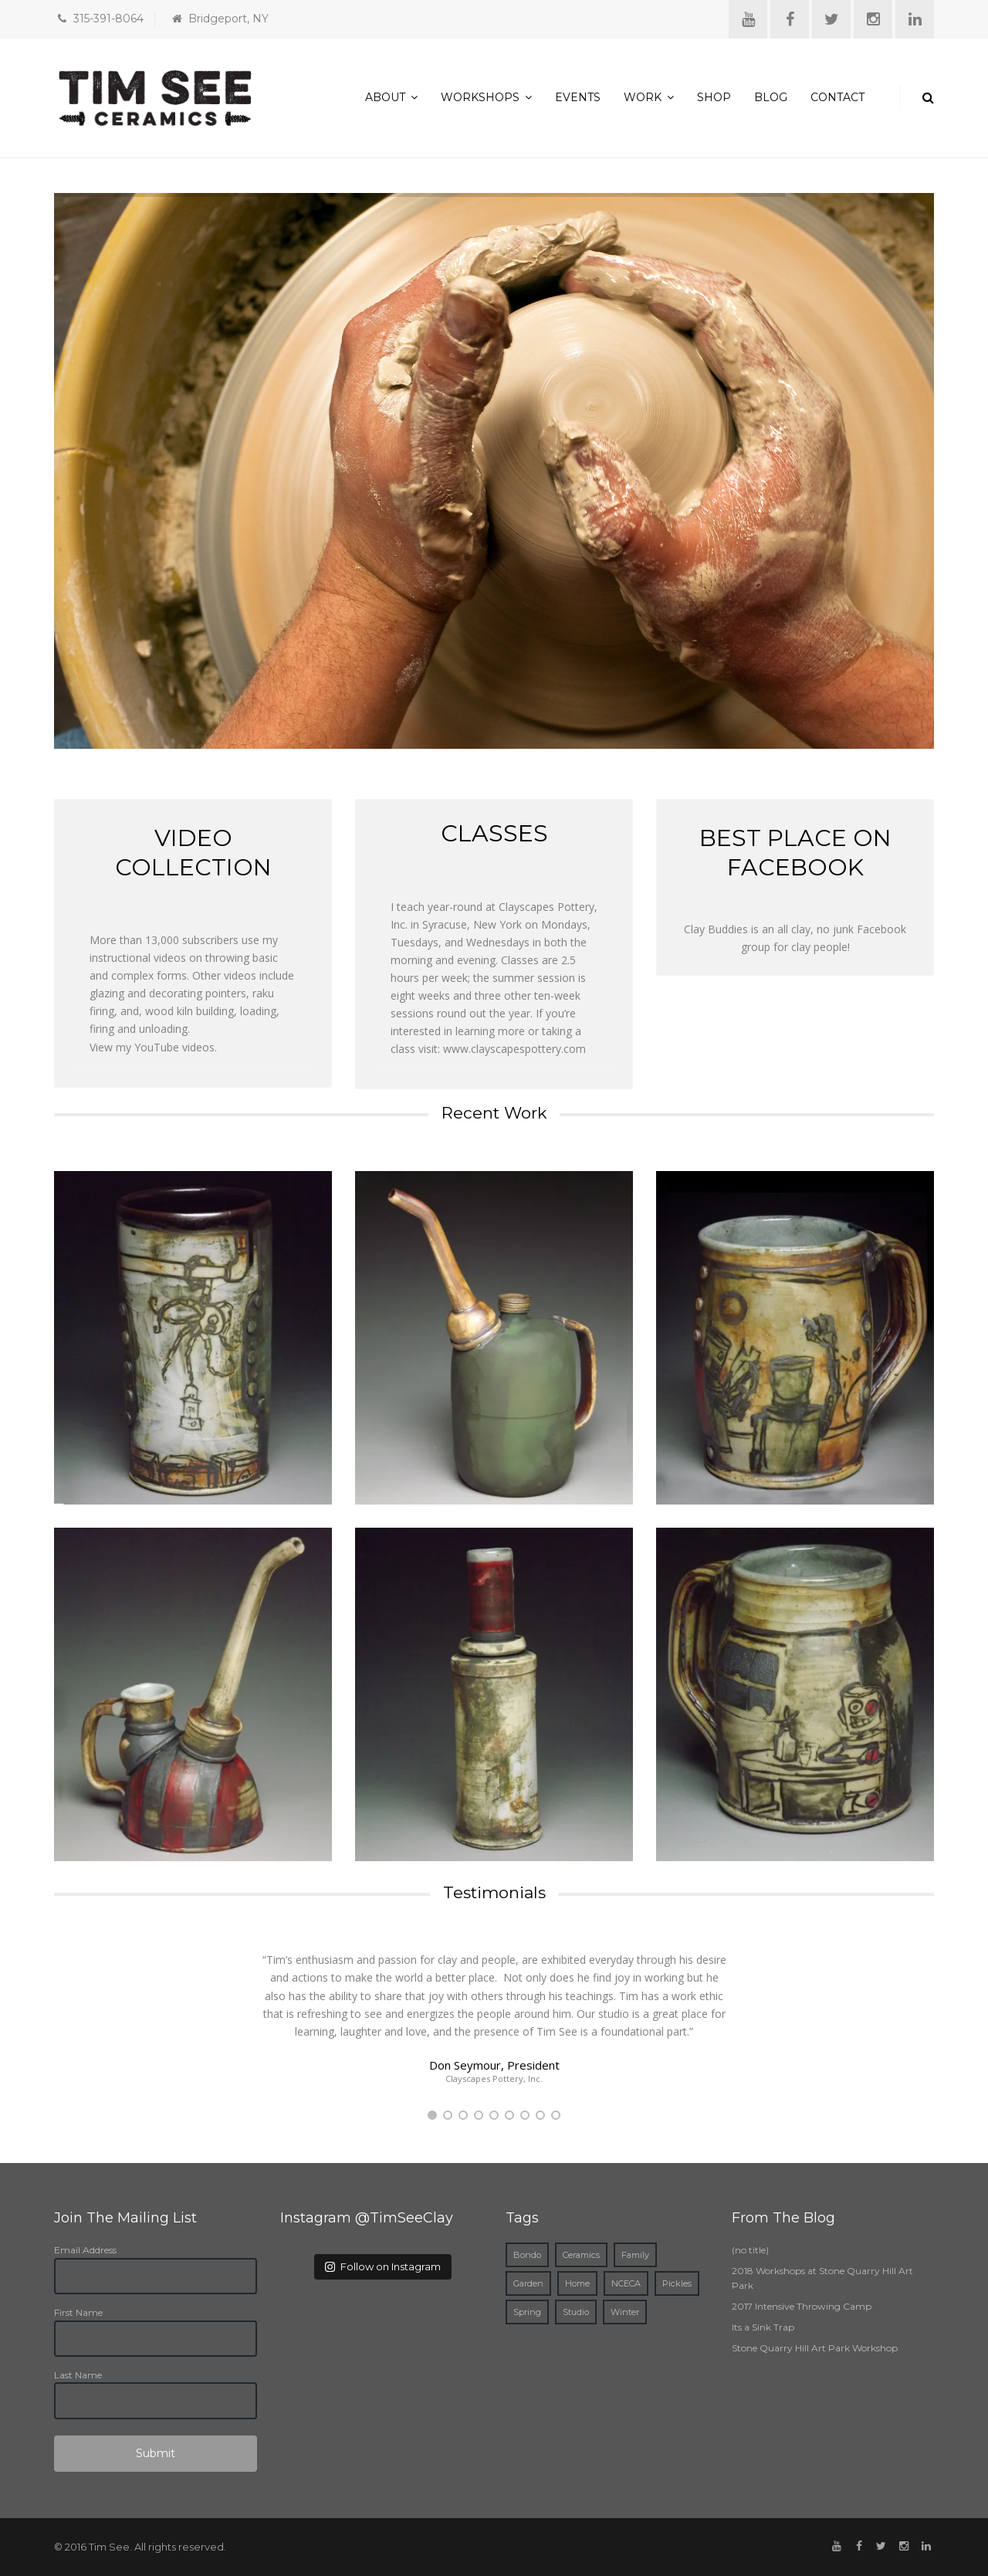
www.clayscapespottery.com (514, 1048)
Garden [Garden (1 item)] (528, 2283)
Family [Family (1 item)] (635, 2254)
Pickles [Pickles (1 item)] (677, 2283)
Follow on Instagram (383, 2266)
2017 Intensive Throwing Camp (801, 2306)
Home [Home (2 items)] (577, 2283)
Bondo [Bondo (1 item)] (527, 2254)
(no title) (750, 2250)
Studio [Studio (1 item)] (576, 2312)
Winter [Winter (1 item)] (625, 2312)
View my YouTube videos (152, 1047)
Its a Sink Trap (763, 2327)
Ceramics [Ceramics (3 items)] (581, 2254)
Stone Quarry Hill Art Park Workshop (815, 2348)
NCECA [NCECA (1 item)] (626, 2283)
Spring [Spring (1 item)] (527, 2312)
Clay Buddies (716, 929)
